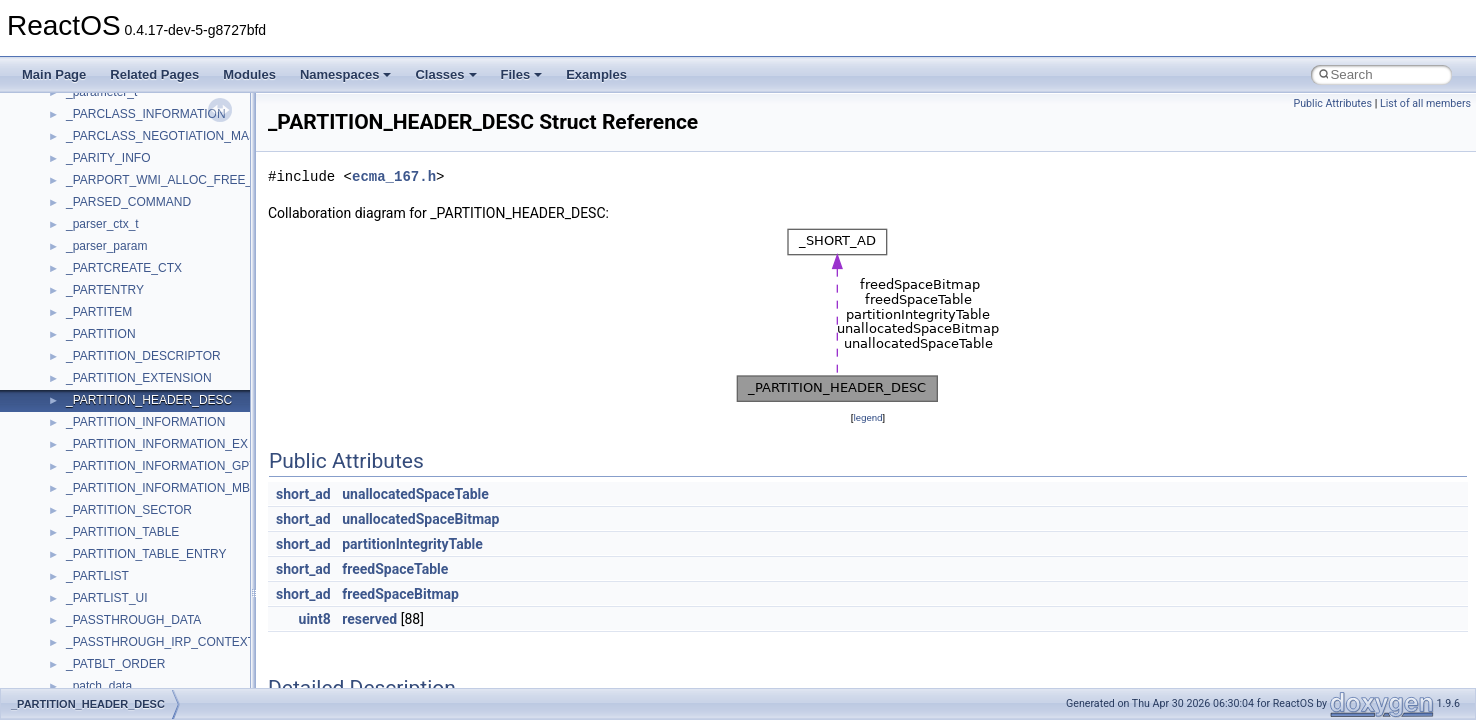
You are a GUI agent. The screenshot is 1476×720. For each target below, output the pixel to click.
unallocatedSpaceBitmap (420, 519)
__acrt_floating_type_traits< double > (164, 523)
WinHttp (87, 413)
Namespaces (346, 74)
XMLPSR (90, 479)
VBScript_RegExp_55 (124, 325)
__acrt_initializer (109, 567)
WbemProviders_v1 (118, 347)
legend (867, 417)
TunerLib (89, 171)
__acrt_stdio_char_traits (130, 633)
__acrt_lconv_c (106, 589)
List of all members (1425, 103)
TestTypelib (96, 105)
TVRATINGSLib (108, 193)
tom (76, 149)
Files (522, 74)
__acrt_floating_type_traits (136, 501)
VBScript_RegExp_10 (124, 303)
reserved (369, 619)
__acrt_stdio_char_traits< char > (152, 655)
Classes (445, 74)
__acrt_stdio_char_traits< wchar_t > (161, 677)
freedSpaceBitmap (400, 594)
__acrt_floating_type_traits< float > (158, 545)
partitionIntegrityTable (412, 544)
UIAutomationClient (117, 259)
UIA (76, 215)
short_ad (303, 494)
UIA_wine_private (113, 237)
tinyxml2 (88, 127)
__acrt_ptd (94, 611)
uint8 (315, 619)
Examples (596, 74)
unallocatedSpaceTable (415, 494)
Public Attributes (1332, 103)
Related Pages (154, 74)
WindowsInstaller (111, 391)
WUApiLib (92, 457)
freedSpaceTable (395, 569)
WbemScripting (106, 369)
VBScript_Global (110, 281)
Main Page (54, 74)
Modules (249, 74)
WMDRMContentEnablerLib (140, 435)
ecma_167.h (394, 176)
